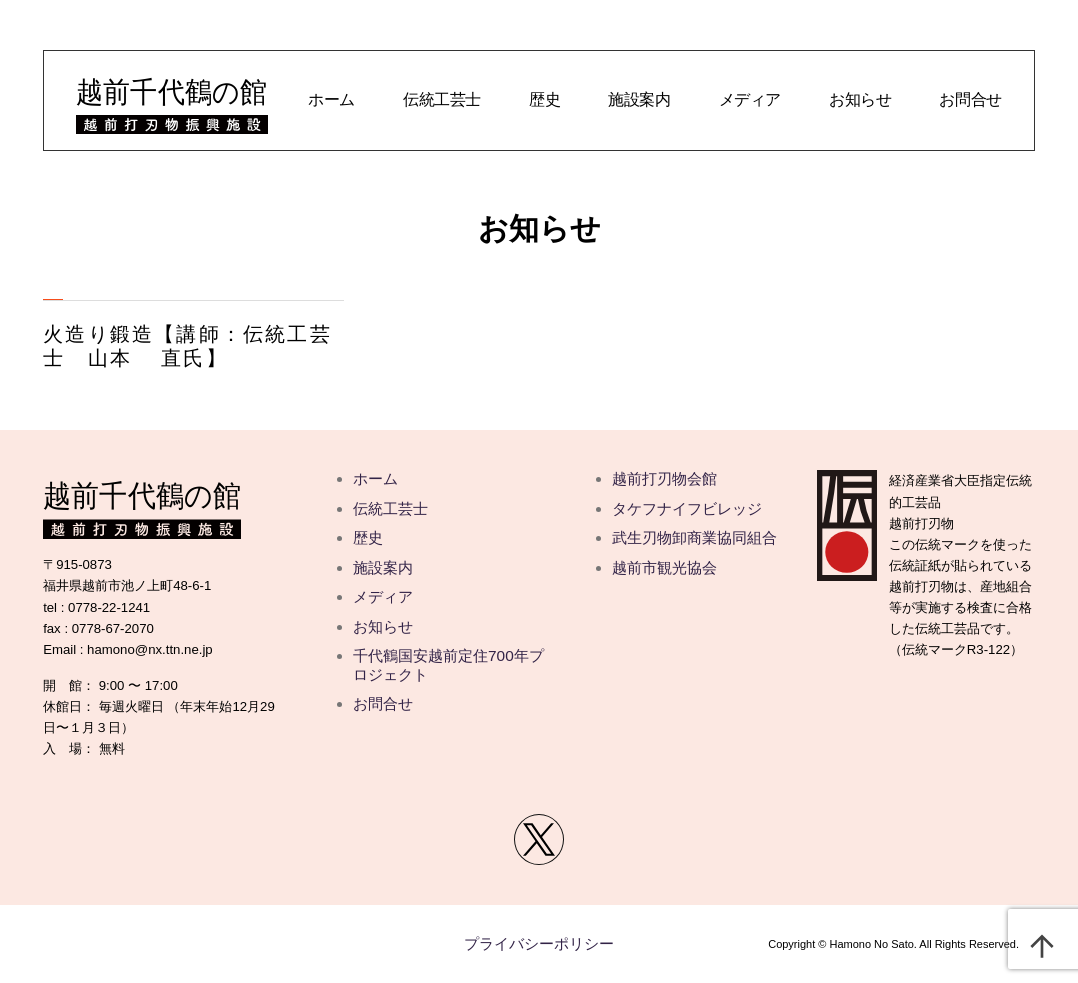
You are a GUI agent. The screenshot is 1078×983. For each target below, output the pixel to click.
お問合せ (970, 99)
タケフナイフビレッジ (687, 508)
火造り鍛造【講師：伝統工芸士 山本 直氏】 (187, 346)
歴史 (544, 99)
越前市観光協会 (664, 567)
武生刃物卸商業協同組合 (694, 537)
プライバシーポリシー (539, 943)
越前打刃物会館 (664, 478)
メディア (750, 99)
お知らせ (860, 99)
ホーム (331, 99)
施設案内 (639, 99)
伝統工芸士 (442, 99)
